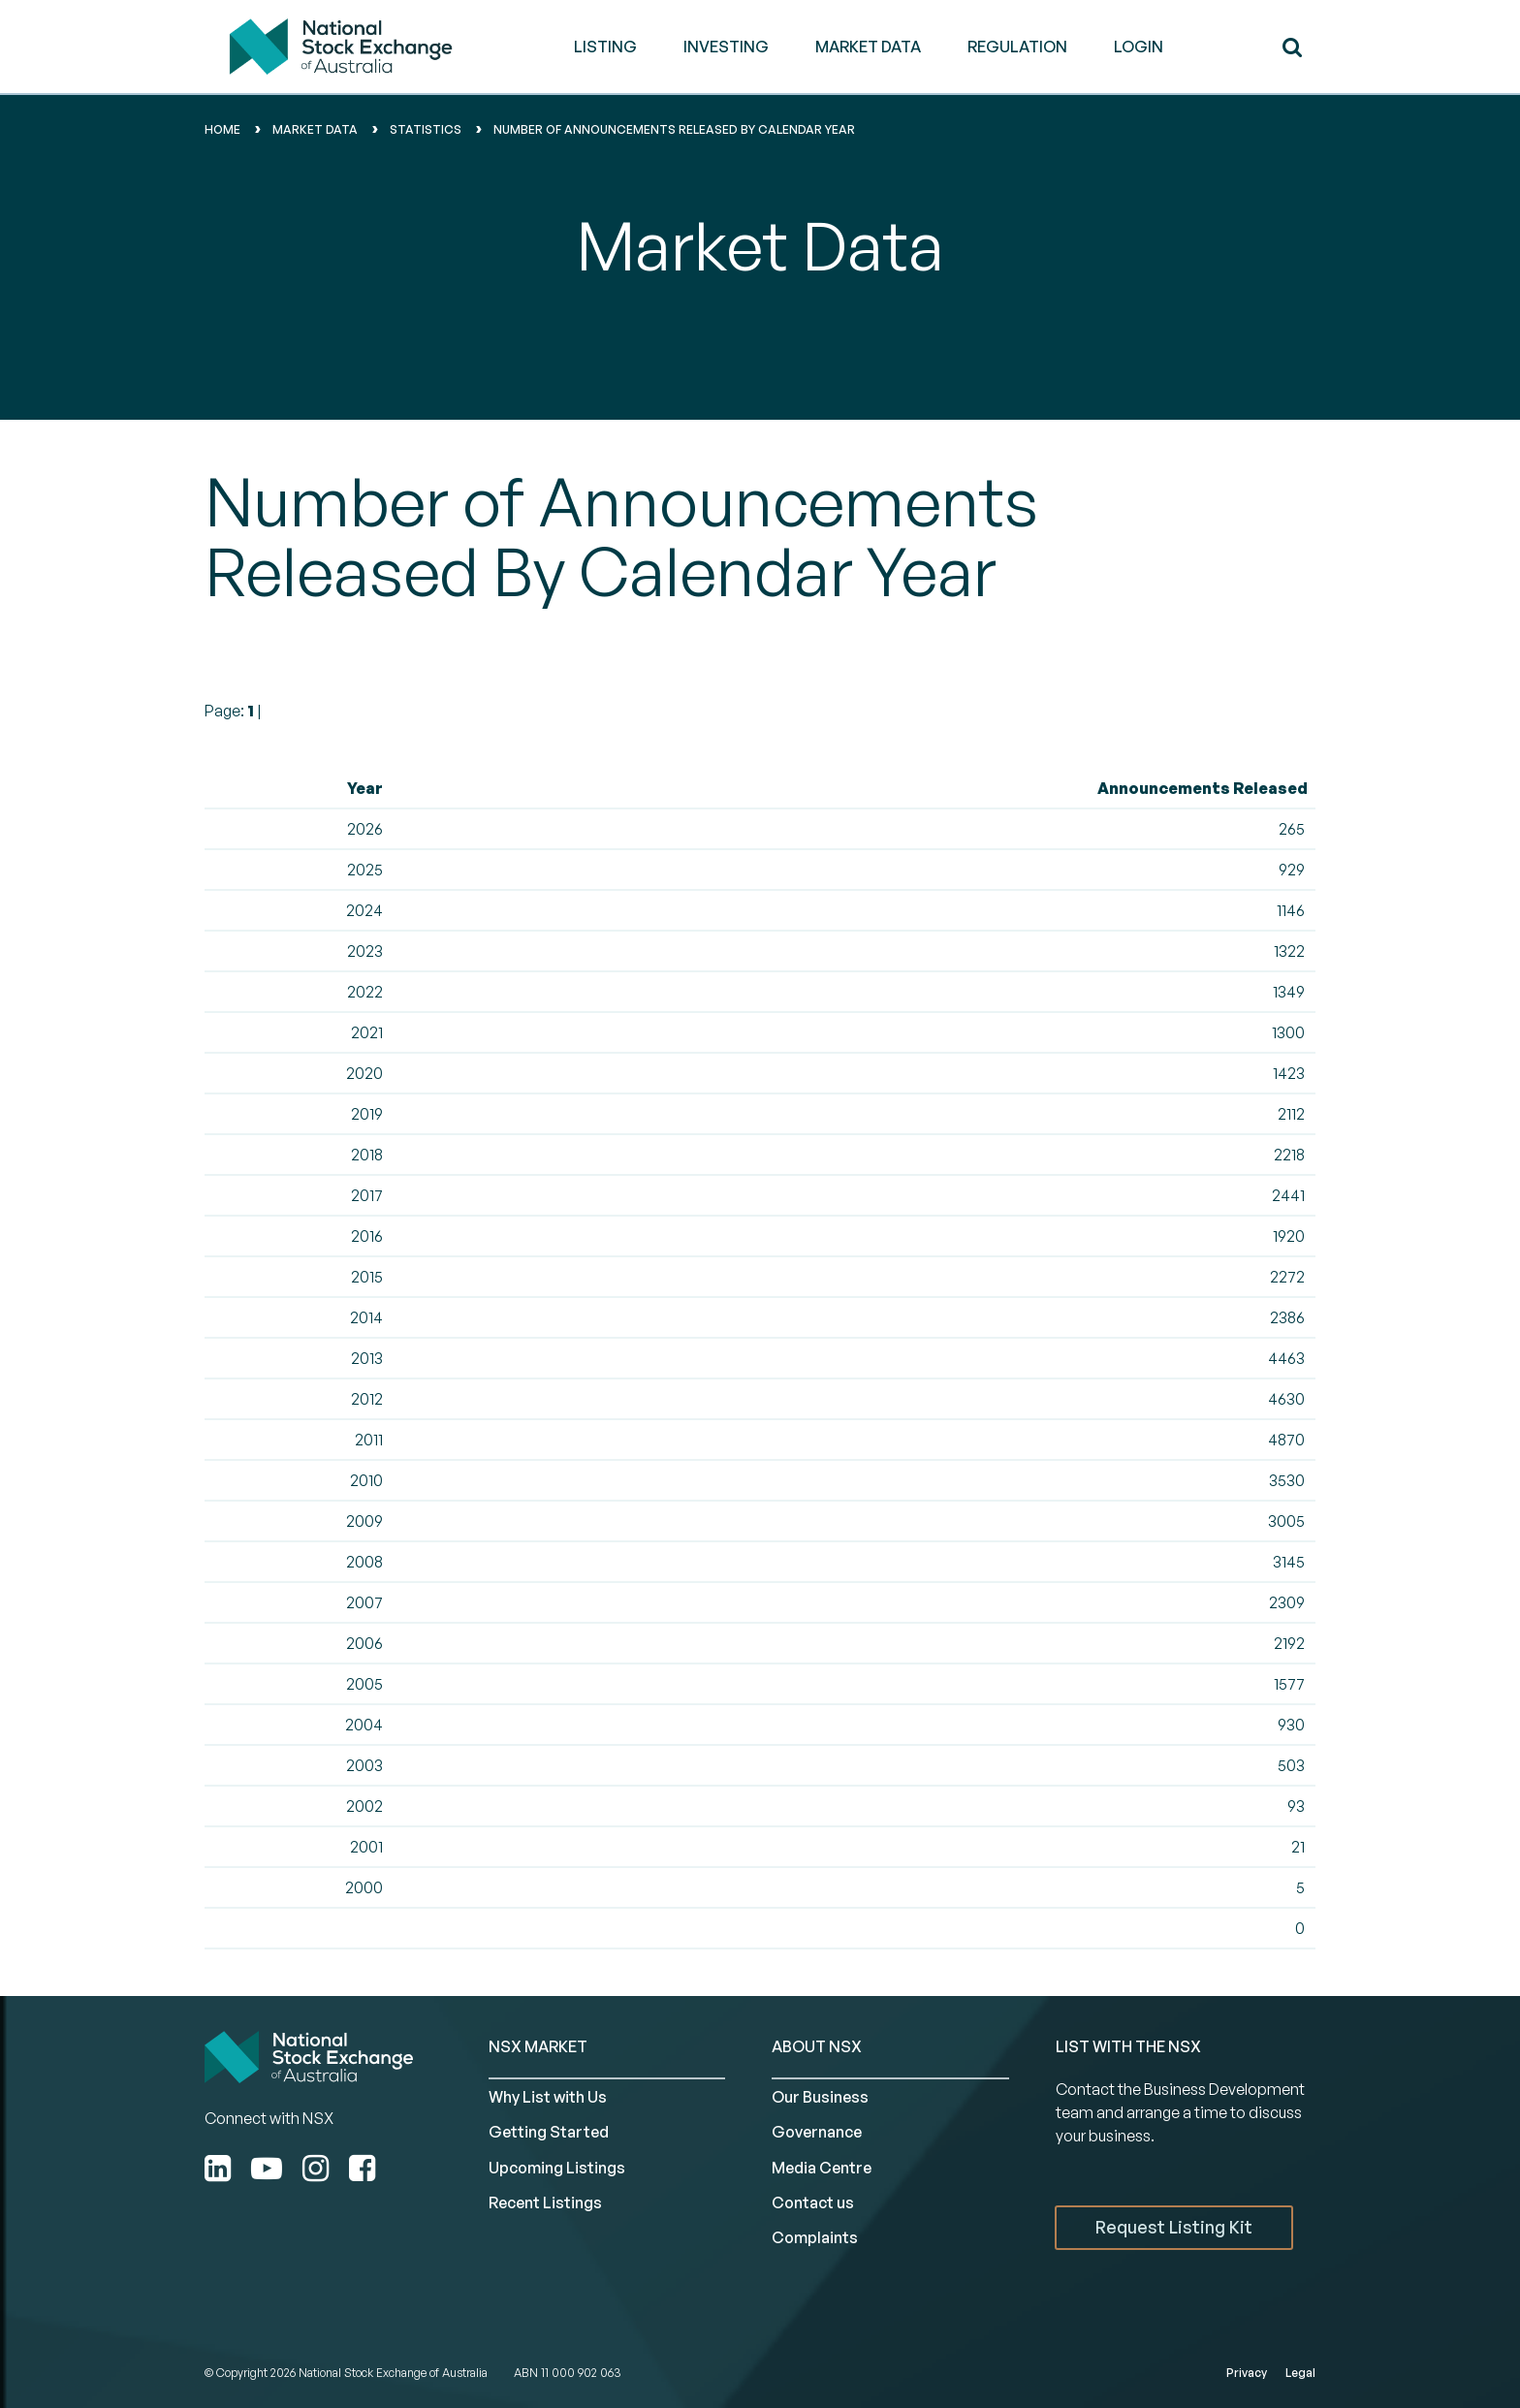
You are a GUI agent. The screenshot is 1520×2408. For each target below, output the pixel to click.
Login (1138, 46)
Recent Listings (545, 2202)
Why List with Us (548, 2097)
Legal (1300, 2372)
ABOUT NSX (817, 2046)
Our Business (820, 2097)
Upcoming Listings (557, 2167)
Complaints (815, 2237)
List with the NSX (1128, 2046)
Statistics (425, 129)
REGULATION (1017, 46)
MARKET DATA (868, 46)
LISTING (605, 46)
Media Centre (821, 2167)
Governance (817, 2131)
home (222, 129)
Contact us (813, 2202)
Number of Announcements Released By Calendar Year (674, 129)
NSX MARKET (538, 2046)
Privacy (1246, 2372)
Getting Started (549, 2131)
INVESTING (726, 46)
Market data (315, 129)
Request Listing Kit (1173, 2226)
